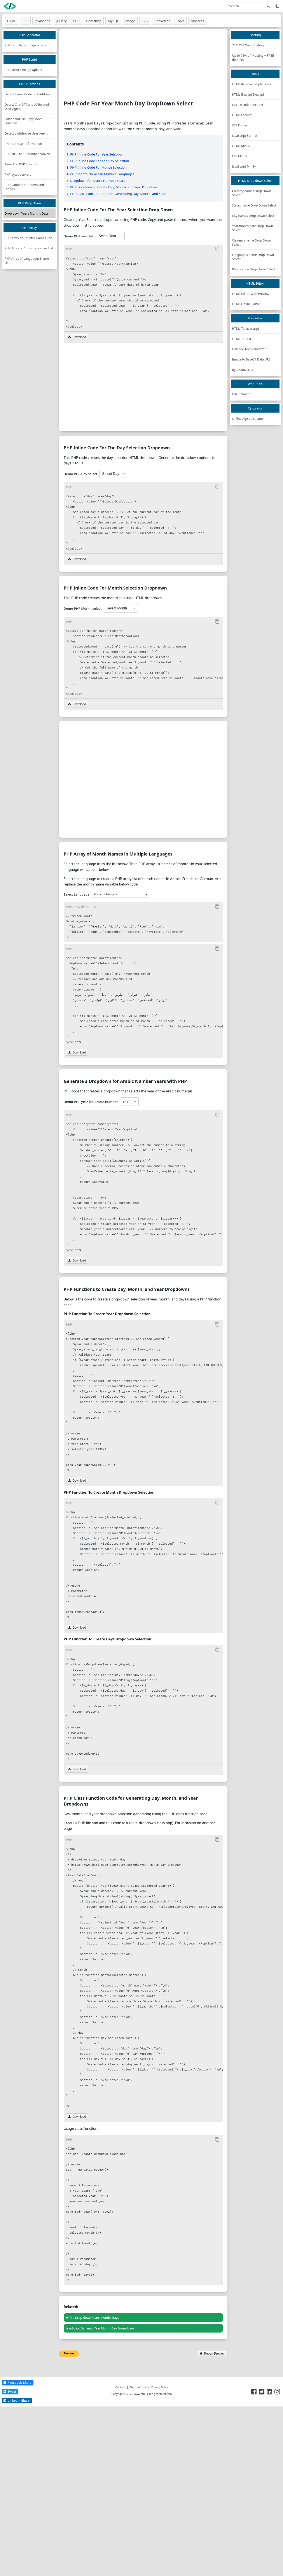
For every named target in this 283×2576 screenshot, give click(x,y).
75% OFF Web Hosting (248, 45)
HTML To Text (241, 339)
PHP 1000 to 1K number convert (28, 154)
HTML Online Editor (246, 304)
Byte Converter (242, 370)
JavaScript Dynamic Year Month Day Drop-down (100, 2328)
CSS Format (240, 125)
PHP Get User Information (23, 144)
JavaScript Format (244, 135)
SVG (145, 21)
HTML (11, 21)
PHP (76, 21)
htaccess (197, 21)
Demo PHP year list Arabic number (91, 1101)
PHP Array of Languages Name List (27, 260)
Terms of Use (138, 2387)
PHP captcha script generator (26, 45)
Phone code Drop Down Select (253, 269)
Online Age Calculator (247, 418)
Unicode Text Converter (249, 349)
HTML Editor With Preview (250, 294)
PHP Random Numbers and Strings (24, 187)
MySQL (113, 21)
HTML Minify (241, 146)
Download (77, 337)
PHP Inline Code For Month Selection (98, 167)
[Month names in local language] (120, 894)
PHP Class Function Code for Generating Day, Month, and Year (118, 193)
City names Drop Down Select (253, 216)
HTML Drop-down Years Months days (92, 2317)
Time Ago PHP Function (21, 164)
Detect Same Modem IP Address (28, 94)
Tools (180, 21)
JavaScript (42, 21)
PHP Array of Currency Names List (29, 248)
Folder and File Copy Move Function (23, 121)
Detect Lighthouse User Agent (26, 133)
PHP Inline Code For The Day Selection (99, 161)
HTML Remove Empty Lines (251, 84)
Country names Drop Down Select (251, 193)
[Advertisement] (171, 64)
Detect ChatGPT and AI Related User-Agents (27, 106)
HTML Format (242, 115)
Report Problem (212, 2353)
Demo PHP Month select (82, 608)
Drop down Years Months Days (27, 213)
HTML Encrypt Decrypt (248, 94)
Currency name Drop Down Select (251, 242)
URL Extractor (242, 394)
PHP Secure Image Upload (23, 70)
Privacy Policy (159, 2387)
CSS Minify (239, 156)
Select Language (76, 894)
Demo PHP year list (79, 236)
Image (130, 21)
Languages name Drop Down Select (253, 257)
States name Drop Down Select (254, 205)
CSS (25, 21)
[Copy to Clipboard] (217, 249)
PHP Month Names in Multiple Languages (102, 174)
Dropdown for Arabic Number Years (97, 180)
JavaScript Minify (244, 166)
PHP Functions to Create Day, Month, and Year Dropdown (114, 187)
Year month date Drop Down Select (252, 228)
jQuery (61, 21)
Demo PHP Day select (80, 474)
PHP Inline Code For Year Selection (96, 154)
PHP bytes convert (18, 174)
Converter (162, 21)
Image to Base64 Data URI (251, 359)
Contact (120, 2387)
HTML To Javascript (245, 328)
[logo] (9, 6)
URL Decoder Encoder (247, 105)
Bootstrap (93, 21)
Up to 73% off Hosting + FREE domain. (253, 57)
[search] (246, 6)
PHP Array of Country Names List (28, 238)
